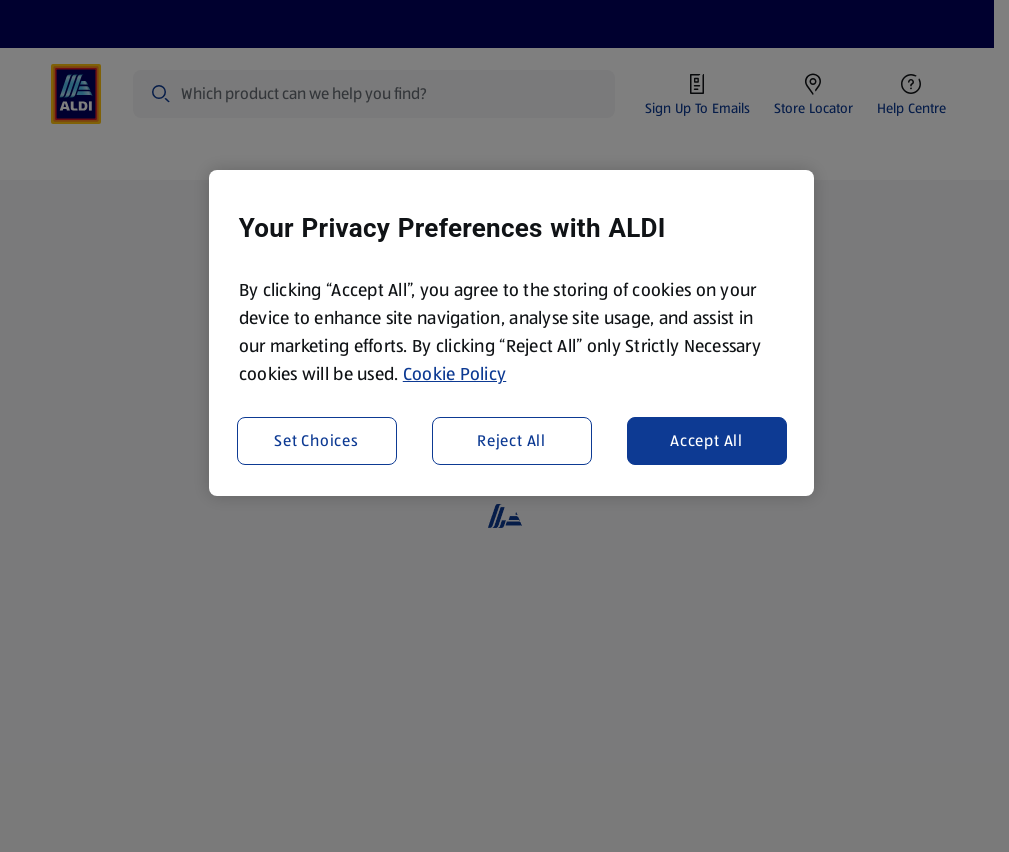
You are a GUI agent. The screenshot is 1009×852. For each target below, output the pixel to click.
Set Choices (316, 440)
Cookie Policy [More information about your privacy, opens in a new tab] (455, 374)
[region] (511, 333)
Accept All (706, 440)
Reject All (511, 440)
